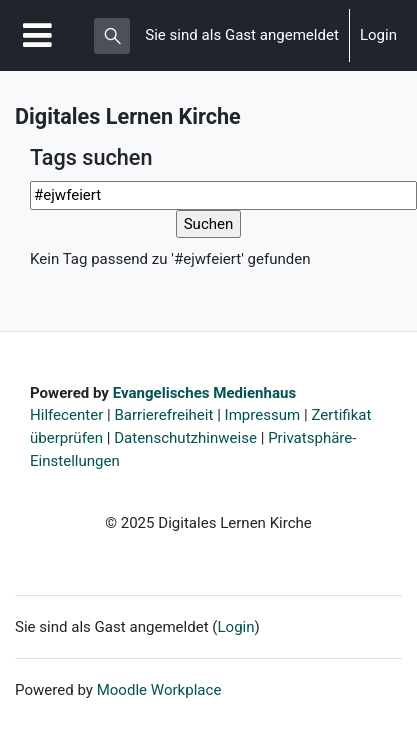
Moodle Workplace (159, 690)
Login (378, 35)
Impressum (263, 415)
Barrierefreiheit (163, 415)
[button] (112, 36)
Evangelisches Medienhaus (205, 393)
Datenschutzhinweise (185, 438)
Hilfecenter (66, 415)
